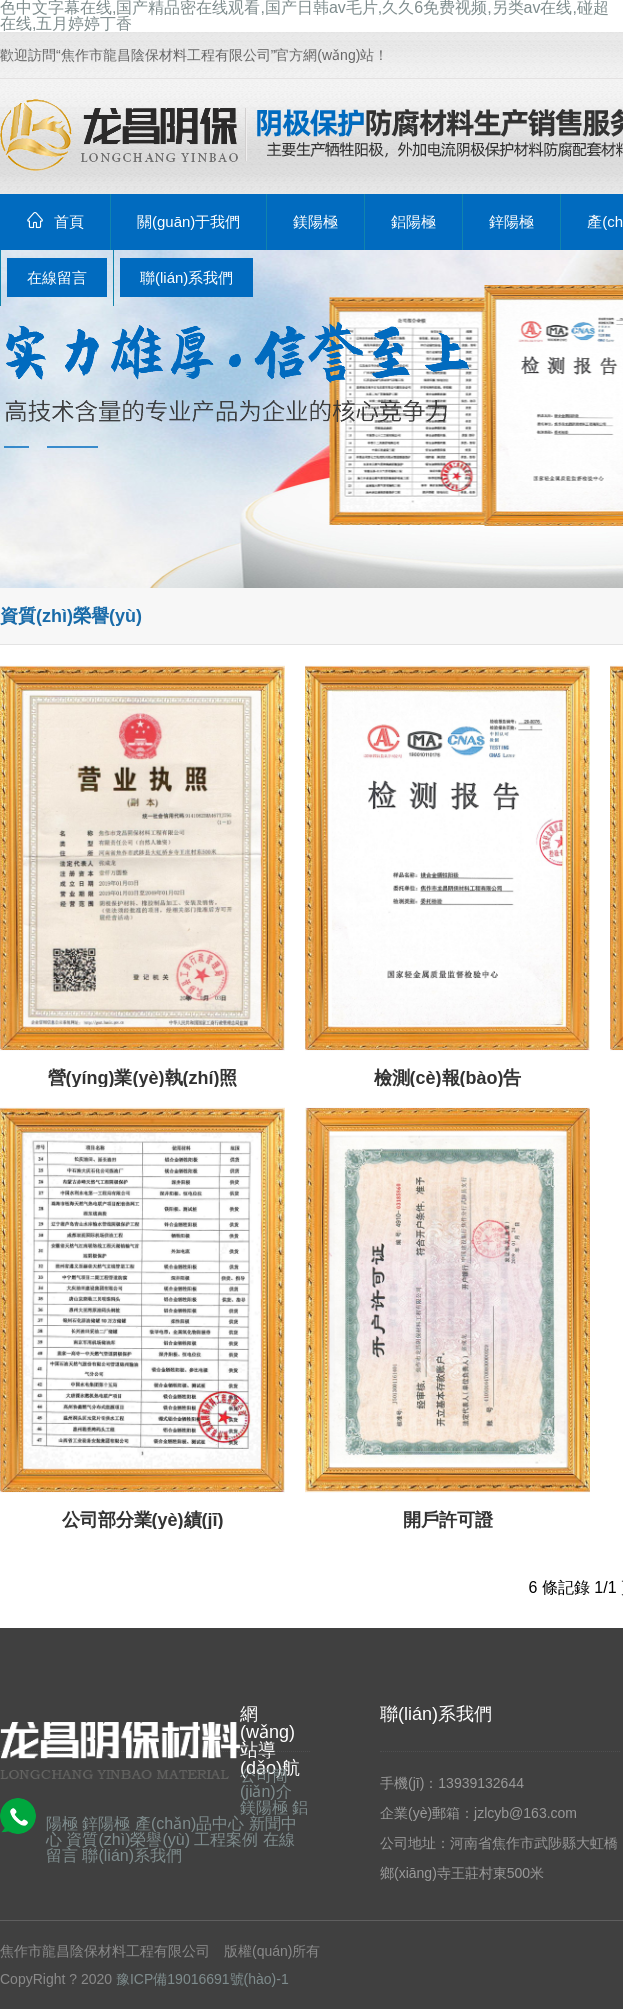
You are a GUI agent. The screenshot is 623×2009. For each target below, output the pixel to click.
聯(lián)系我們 (132, 1855)
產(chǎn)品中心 (189, 1823)
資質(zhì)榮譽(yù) (128, 1839)
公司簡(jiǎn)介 (266, 1783)
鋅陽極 (106, 1823)
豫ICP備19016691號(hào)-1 (202, 1979)
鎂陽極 (264, 1807)
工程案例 (226, 1839)
